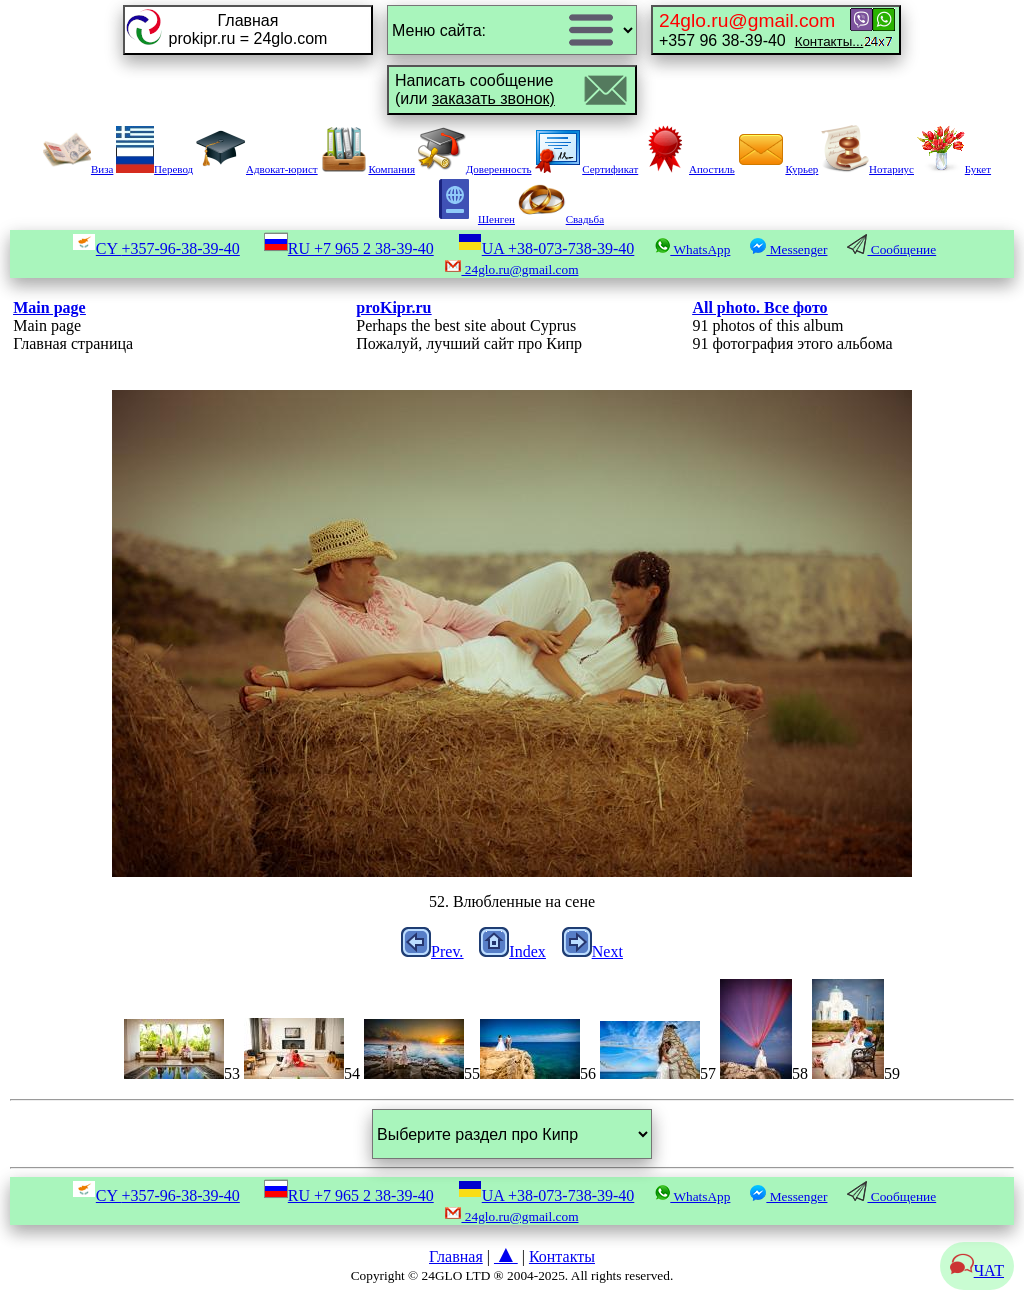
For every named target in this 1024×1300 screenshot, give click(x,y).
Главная (456, 1256)
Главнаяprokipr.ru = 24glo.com (248, 29)
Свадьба (561, 219)
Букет (954, 169)
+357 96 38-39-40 (761, 29)
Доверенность (475, 169)
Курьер (777, 169)
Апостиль (688, 169)
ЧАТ (977, 1270)
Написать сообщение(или (475, 89)
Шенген (472, 219)
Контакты (562, 1256)
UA (546, 248)
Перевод (154, 169)
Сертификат (586, 169)
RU (349, 248)
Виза (78, 169)
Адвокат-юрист (257, 169)
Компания (367, 169)
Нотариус (867, 169)
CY (156, 248)
